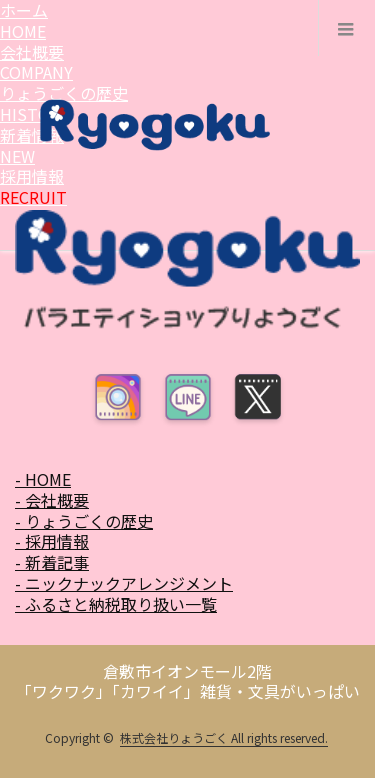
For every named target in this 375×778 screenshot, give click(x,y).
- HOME (43, 479)
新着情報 (32, 145)
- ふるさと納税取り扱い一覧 (116, 604)
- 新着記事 (52, 562)
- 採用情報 (52, 541)
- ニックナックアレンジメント (124, 583)
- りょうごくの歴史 (84, 521)
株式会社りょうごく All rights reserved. (224, 737)
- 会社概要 (52, 500)
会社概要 (36, 62)
